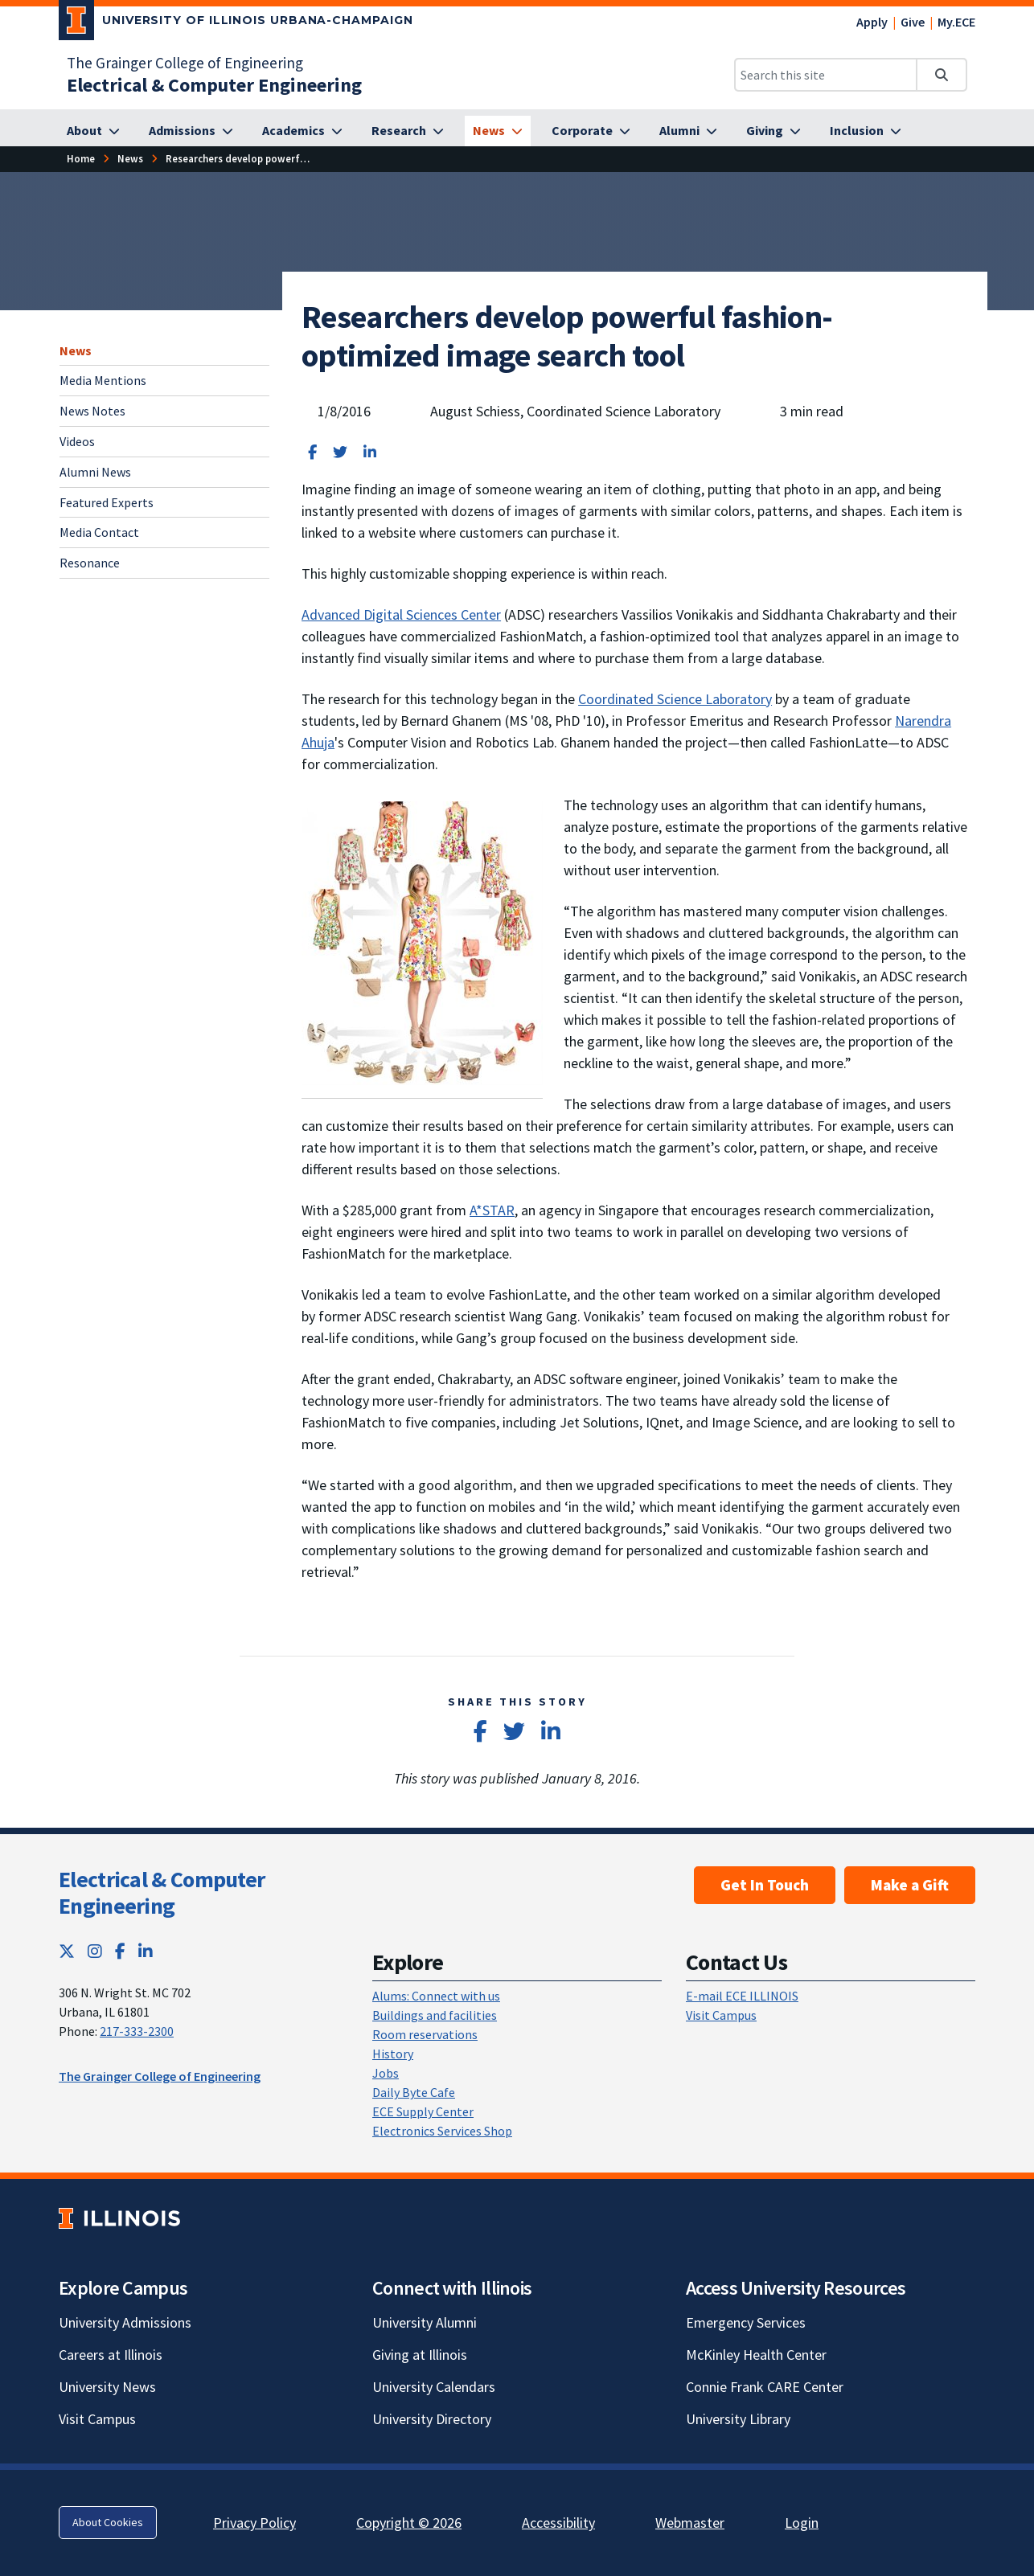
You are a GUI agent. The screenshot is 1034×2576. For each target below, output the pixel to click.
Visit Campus (721, 2015)
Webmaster (689, 2522)
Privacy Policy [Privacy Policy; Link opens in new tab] (254, 2522)
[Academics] (302, 131)
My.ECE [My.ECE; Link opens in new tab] (956, 22)
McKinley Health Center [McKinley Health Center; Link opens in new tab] (756, 2354)
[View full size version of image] (422, 942)
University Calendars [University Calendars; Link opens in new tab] (433, 2386)
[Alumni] (688, 131)
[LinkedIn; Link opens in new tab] (145, 1951)
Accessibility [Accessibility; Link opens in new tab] (558, 2522)
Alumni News (95, 472)
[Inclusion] (865, 131)
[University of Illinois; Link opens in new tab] (119, 2218)
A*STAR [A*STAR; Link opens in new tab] (492, 1210)
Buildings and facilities (434, 2015)
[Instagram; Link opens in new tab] (95, 1951)
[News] (498, 131)
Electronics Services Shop (442, 2131)
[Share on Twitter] (340, 452)
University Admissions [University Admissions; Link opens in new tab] (125, 2322)
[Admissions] (191, 131)
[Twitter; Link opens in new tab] (67, 1951)
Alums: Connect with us (436, 1996)
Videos (77, 441)
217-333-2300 (137, 2031)
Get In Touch (764, 1884)
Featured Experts (106, 502)
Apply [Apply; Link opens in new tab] (872, 22)
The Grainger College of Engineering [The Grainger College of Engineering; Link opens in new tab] (185, 62)
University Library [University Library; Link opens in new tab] (738, 2419)
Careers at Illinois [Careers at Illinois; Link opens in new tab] (110, 2354)
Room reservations (425, 2034)
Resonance (89, 563)
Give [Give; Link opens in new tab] (913, 22)
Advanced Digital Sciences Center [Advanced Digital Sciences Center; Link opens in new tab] (401, 614)
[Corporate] (591, 131)
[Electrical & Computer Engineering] (214, 84)
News (75, 350)
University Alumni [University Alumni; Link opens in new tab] (424, 2322)
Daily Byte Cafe (413, 2092)
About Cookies (107, 2522)
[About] (93, 131)
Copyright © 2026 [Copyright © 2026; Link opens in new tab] (409, 2522)
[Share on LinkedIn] (369, 452)
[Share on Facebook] (312, 452)
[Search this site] (826, 74)
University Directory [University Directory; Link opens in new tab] (431, 2419)
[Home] (81, 158)
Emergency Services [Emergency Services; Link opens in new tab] (746, 2322)
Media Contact (99, 532)
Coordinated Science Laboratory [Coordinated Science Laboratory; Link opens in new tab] (675, 699)
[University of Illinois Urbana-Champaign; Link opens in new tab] (236, 23)
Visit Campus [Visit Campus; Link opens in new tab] (97, 2419)
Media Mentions (102, 380)
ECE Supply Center (423, 2111)
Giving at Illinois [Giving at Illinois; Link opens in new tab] (419, 2354)
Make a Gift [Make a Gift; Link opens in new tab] (910, 1884)
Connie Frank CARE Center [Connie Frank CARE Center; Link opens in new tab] (764, 2386)
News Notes (92, 411)
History (392, 2054)
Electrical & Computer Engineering (162, 1893)
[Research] (407, 131)
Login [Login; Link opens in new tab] (802, 2522)
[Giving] (773, 131)
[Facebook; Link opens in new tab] (120, 1951)
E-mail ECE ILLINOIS (742, 1996)
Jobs (385, 2073)
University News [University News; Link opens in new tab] (107, 2386)
